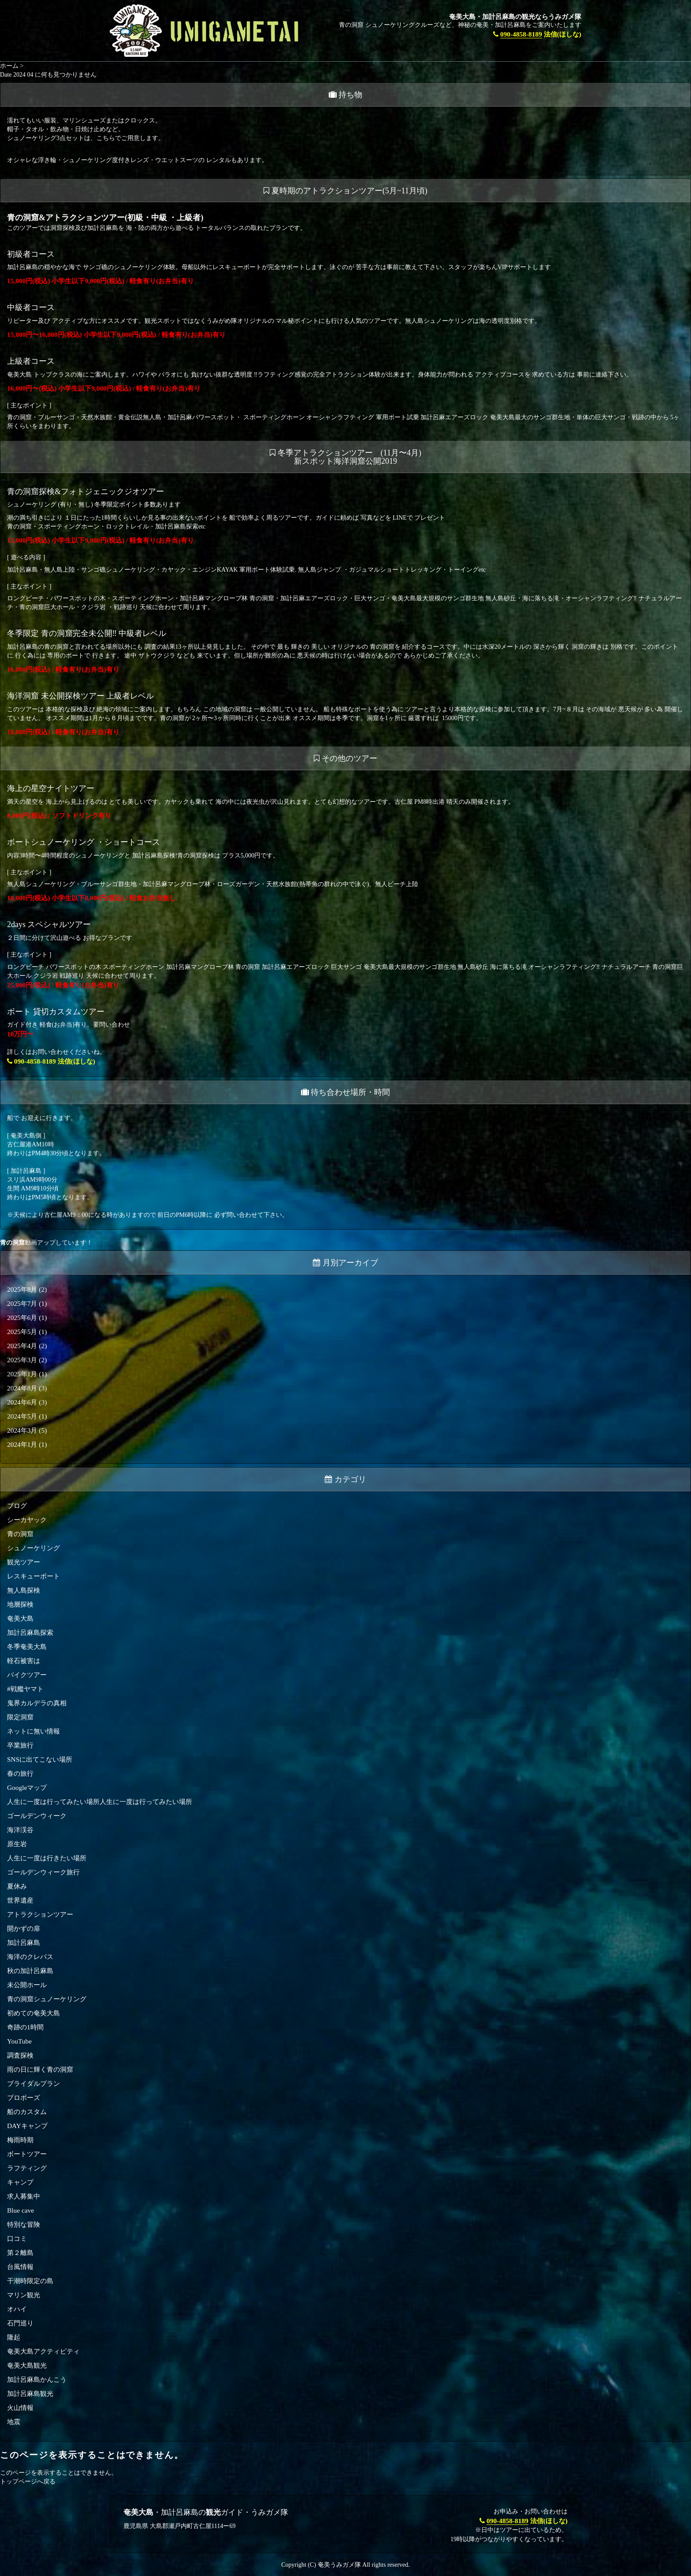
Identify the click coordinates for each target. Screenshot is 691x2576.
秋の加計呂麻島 (30, 1970)
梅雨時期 (20, 2140)
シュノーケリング (33, 1548)
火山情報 (20, 2407)
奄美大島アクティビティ (43, 2351)
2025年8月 (22, 1289)
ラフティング (27, 2168)
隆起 (13, 2337)
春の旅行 (20, 1773)
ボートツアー (27, 2154)
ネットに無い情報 (33, 1731)
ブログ (17, 1505)
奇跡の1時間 (25, 2027)
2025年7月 (22, 1303)
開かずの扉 (23, 1928)
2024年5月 (22, 1416)
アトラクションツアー (40, 1914)
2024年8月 (22, 1388)
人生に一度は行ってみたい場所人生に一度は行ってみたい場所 (99, 1801)
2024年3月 (22, 1430)
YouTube (19, 2041)
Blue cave (20, 2210)
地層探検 (20, 1604)
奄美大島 (20, 1618)
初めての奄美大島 (33, 2013)
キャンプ (20, 2182)
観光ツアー (23, 1562)
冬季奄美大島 (27, 1646)
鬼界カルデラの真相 (37, 1703)
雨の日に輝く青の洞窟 (40, 2069)
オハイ (17, 2309)
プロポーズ (23, 2097)
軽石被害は (23, 1660)
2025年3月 (22, 1360)
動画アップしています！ (46, 1242)
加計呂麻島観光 (30, 2393)
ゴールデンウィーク (37, 1815)
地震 (13, 2421)
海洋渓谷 (20, 1829)
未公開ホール (27, 1984)
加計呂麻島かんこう (37, 2379)
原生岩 (17, 1844)
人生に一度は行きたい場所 (46, 1858)
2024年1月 (22, 1444)
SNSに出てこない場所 (39, 1759)
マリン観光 (23, 2295)
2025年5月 (22, 1331)
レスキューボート (33, 1576)
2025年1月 (22, 1374)
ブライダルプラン (33, 2083)
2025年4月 (22, 1345)
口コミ (17, 2238)
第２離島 (20, 2252)
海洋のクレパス (30, 1956)
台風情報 (20, 2266)
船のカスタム (27, 2111)
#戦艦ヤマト (25, 1689)
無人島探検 (23, 1590)
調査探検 (20, 2055)
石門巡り (20, 2323)
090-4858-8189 (521, 34)
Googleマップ (27, 1787)
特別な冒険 (23, 2224)
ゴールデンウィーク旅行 (43, 1872)
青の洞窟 (20, 1533)
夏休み (17, 1886)
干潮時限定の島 (30, 2280)
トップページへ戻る (28, 2481)
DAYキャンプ (27, 2125)
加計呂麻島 (23, 1942)
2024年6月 (22, 1402)
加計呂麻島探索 (30, 1632)
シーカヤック (27, 1519)
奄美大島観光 (27, 2365)
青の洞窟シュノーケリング (46, 1999)
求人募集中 (23, 2196)
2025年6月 (22, 1317)
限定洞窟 (20, 1717)
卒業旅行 (20, 1745)
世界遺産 (20, 1900)
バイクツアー (27, 1674)
